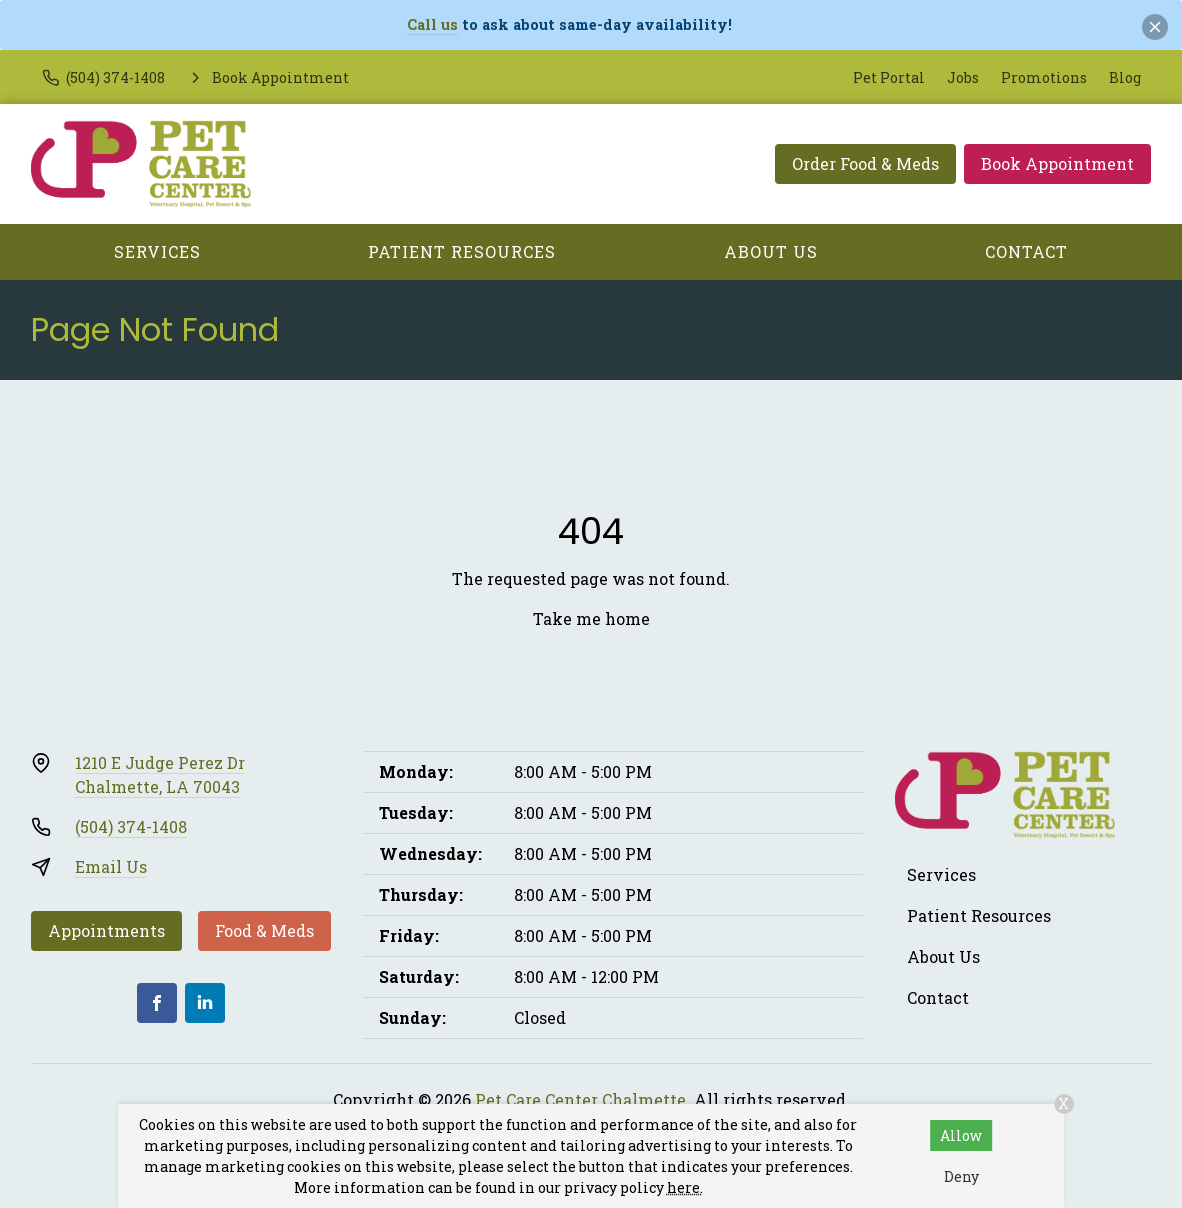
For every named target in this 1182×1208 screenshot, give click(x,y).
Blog (1125, 77)
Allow (961, 1135)
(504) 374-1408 (131, 826)
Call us (432, 24)
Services (157, 251)
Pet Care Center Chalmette (580, 1099)
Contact (1026, 251)
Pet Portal (889, 77)
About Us (771, 251)
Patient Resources (462, 251)
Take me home (591, 618)
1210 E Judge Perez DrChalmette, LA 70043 (160, 774)
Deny (961, 1176)
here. (685, 1187)
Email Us (111, 866)
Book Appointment (1057, 163)
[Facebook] (157, 1003)
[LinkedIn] (205, 1003)
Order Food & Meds (865, 163)
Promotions (1044, 77)
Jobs (963, 77)
